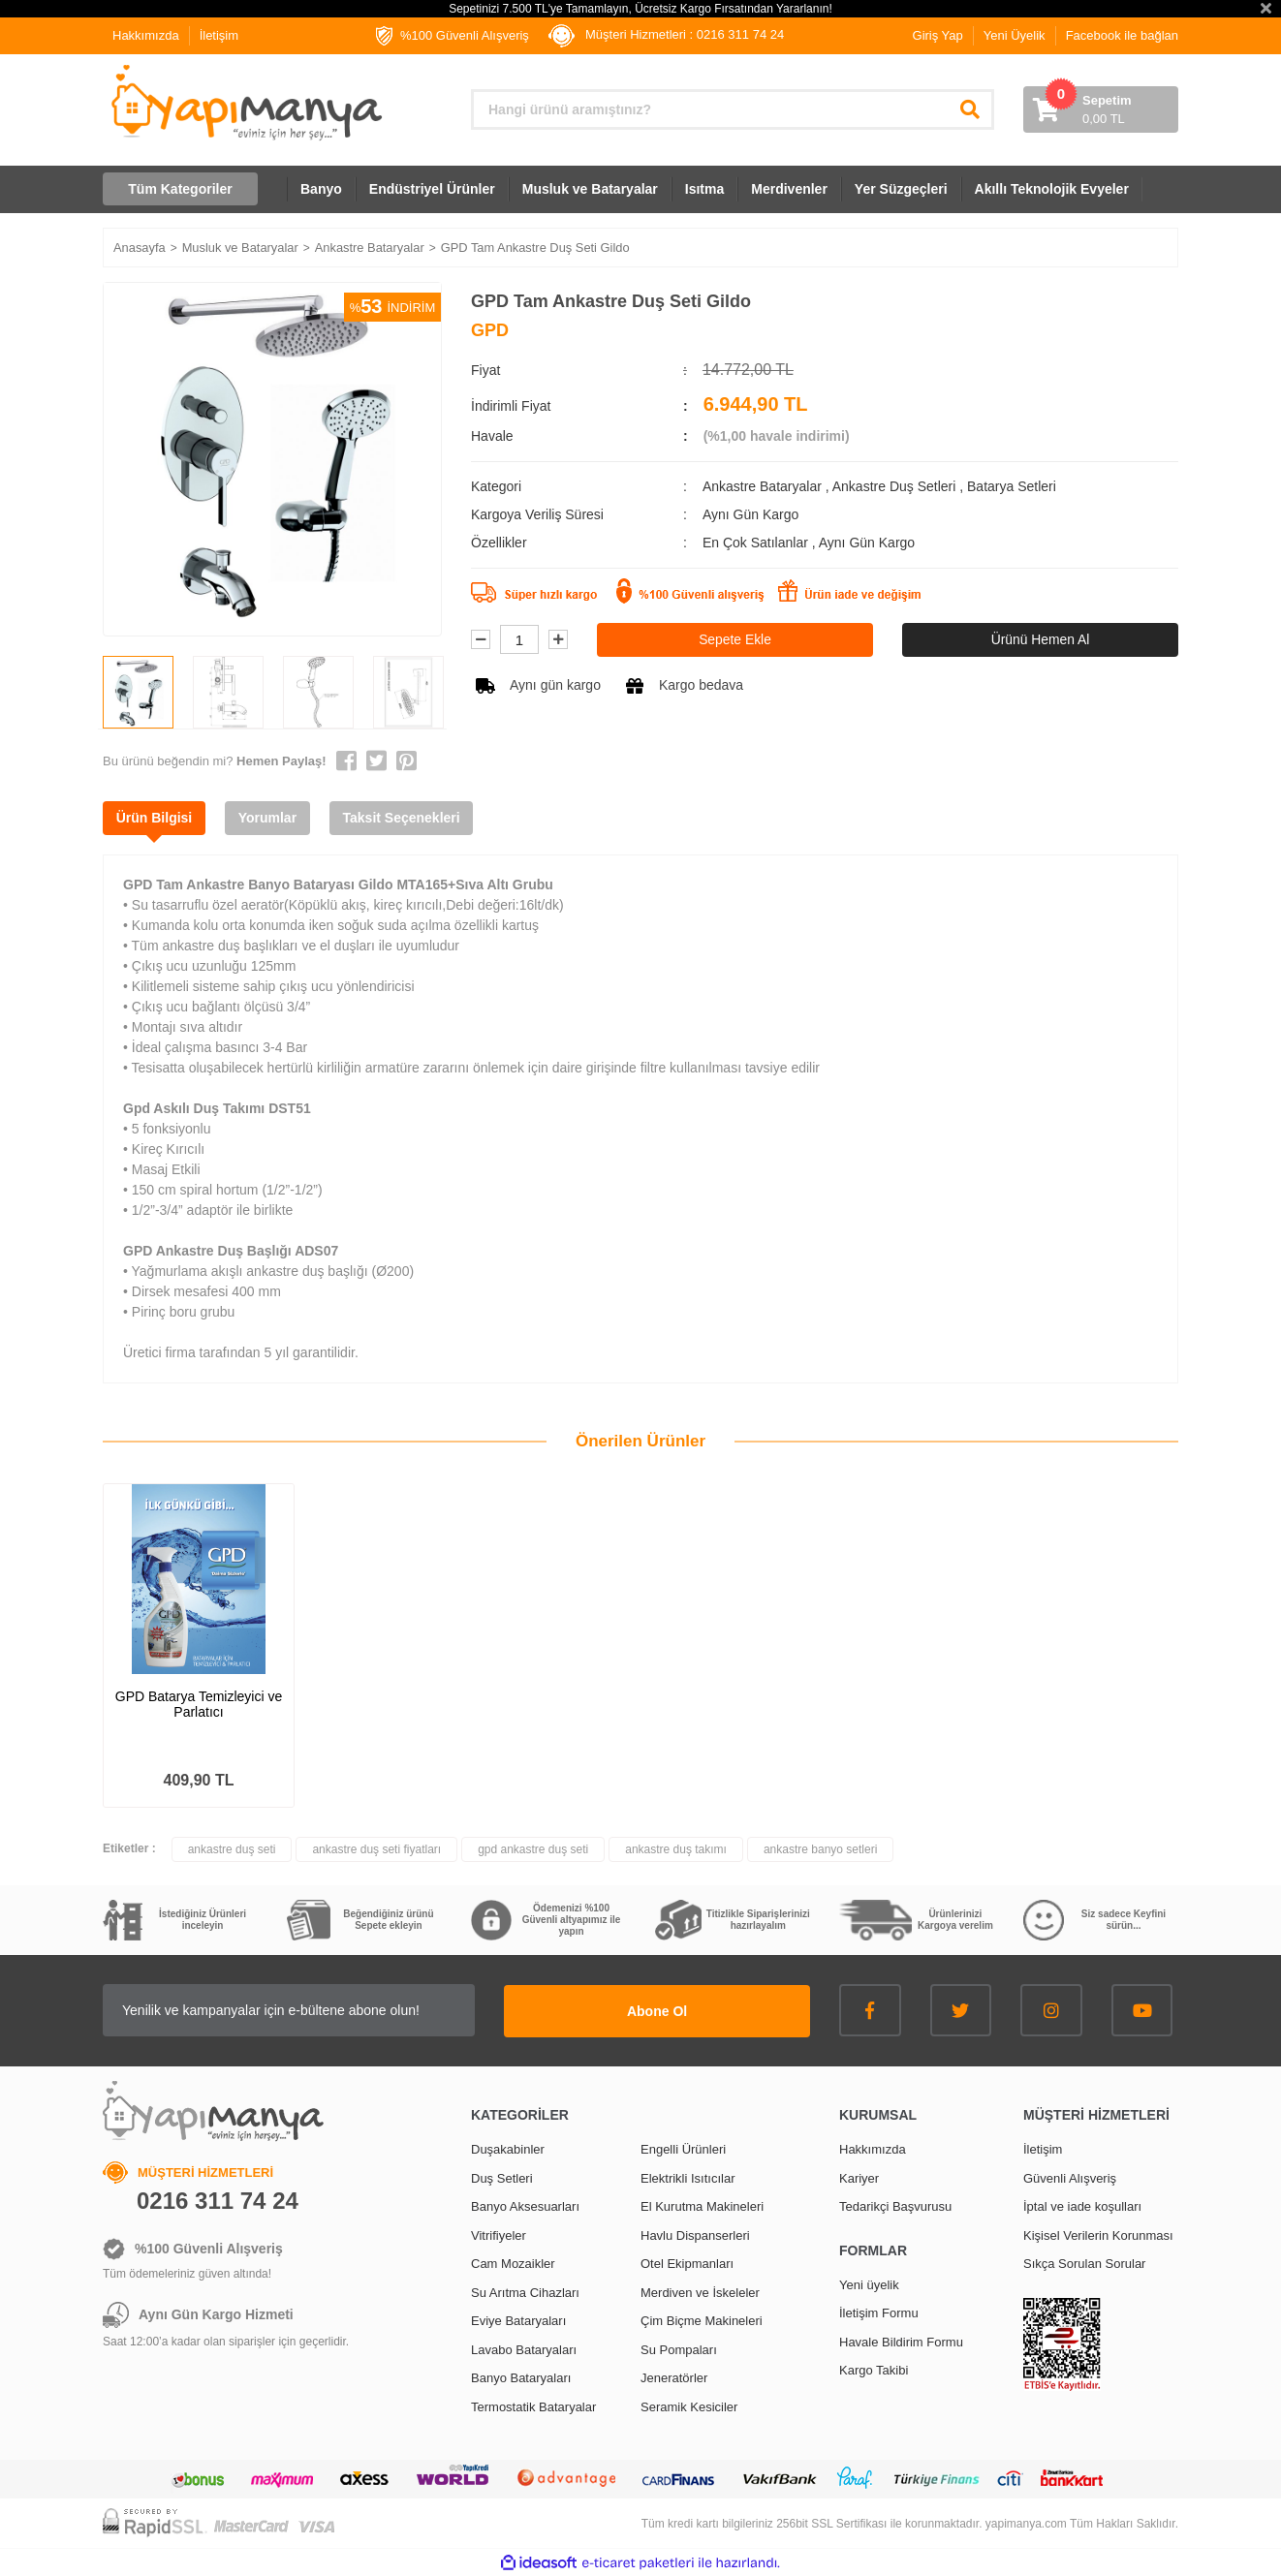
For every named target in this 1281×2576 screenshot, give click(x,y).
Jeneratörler (673, 2377)
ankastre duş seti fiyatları (376, 1849)
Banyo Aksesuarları (525, 2205)
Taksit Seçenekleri (407, 817)
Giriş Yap (938, 35)
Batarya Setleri (1011, 486)
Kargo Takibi (873, 2369)
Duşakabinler (508, 2148)
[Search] (732, 109)
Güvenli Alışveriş (1069, 2176)
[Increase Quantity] (558, 640)
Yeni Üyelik (1015, 35)
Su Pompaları (678, 2348)
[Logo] (245, 102)
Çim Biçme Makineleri (701, 2319)
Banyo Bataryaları (521, 2377)
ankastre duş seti (232, 1849)
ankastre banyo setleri (820, 1849)
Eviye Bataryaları (518, 2319)
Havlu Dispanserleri (695, 2233)
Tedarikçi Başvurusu (895, 2205)
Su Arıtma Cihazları (525, 2290)
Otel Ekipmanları (687, 2262)
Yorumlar (271, 817)
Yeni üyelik (869, 2283)
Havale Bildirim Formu (901, 2340)
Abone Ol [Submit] (689, 2009)
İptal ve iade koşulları (1082, 2205)
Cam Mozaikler (513, 2262)
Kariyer (859, 2176)
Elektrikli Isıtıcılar (687, 2176)
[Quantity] (519, 640)
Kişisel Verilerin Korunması (1098, 2233)
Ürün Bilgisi (155, 817)
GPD (490, 330)
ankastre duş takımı (676, 1849)
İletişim (219, 35)
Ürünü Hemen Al (1040, 639)
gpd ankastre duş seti (533, 1849)
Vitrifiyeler (498, 2233)
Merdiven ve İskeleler (700, 2290)
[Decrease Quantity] (480, 640)
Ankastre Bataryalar (762, 486)
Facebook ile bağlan (1122, 35)
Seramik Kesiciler (688, 2405)
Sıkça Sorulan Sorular (1084, 2262)
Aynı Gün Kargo (867, 542)
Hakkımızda (145, 35)
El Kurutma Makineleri (702, 2205)
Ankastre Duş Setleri (894, 486)
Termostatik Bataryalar (533, 2405)
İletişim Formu (879, 2312)
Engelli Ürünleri (683, 2148)
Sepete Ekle (735, 639)
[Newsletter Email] (321, 2010)
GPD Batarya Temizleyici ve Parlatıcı (198, 1704)
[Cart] (1100, 109)
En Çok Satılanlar (757, 542)
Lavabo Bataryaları (524, 2348)
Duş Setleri (502, 2176)
